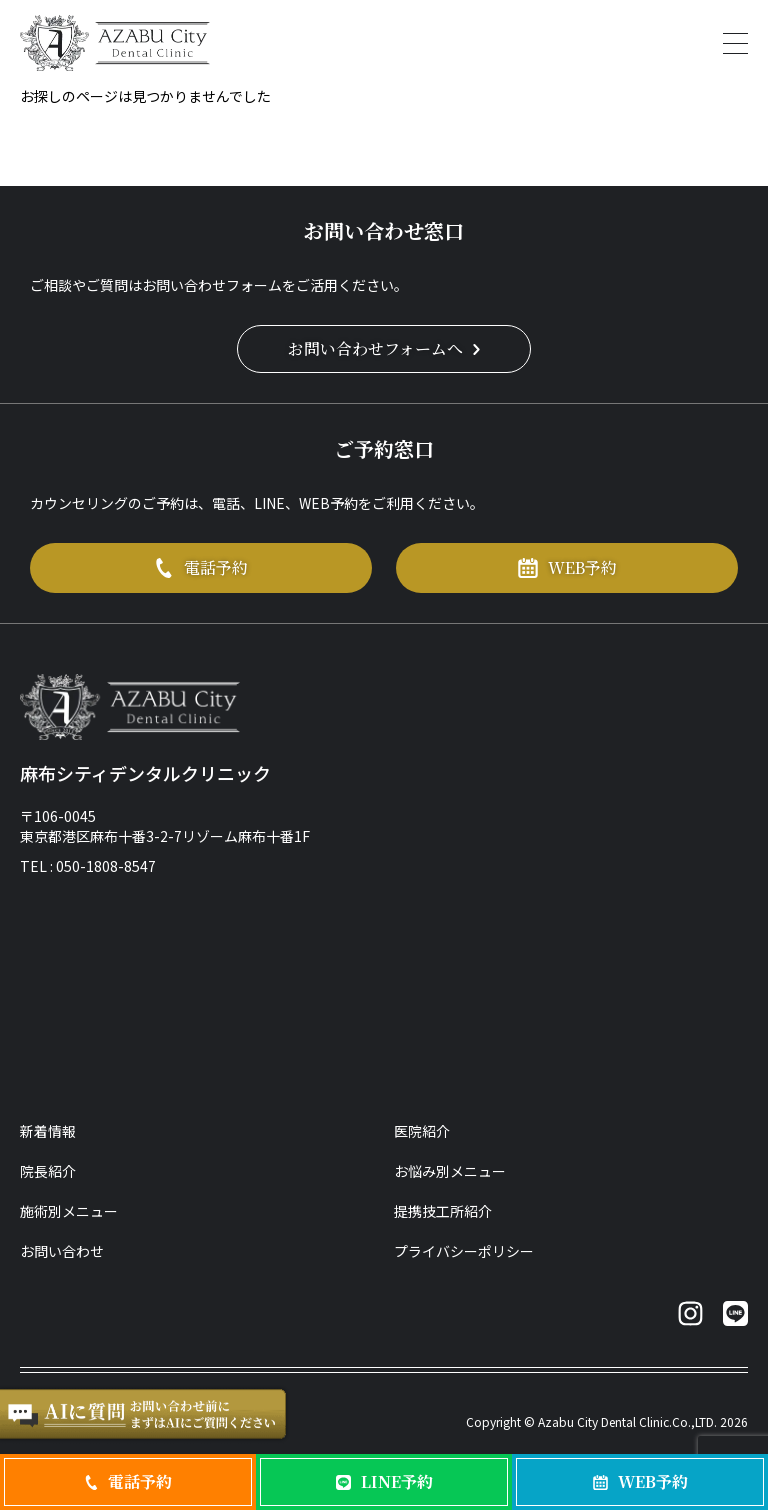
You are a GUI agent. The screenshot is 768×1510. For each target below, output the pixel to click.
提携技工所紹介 (443, 1211)
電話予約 (201, 567)
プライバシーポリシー (464, 1251)
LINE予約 (384, 1481)
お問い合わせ (62, 1251)
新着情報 (48, 1131)
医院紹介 (422, 1131)
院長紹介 (48, 1171)
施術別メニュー (69, 1211)
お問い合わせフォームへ (384, 348)
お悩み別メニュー (450, 1171)
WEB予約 (567, 567)
